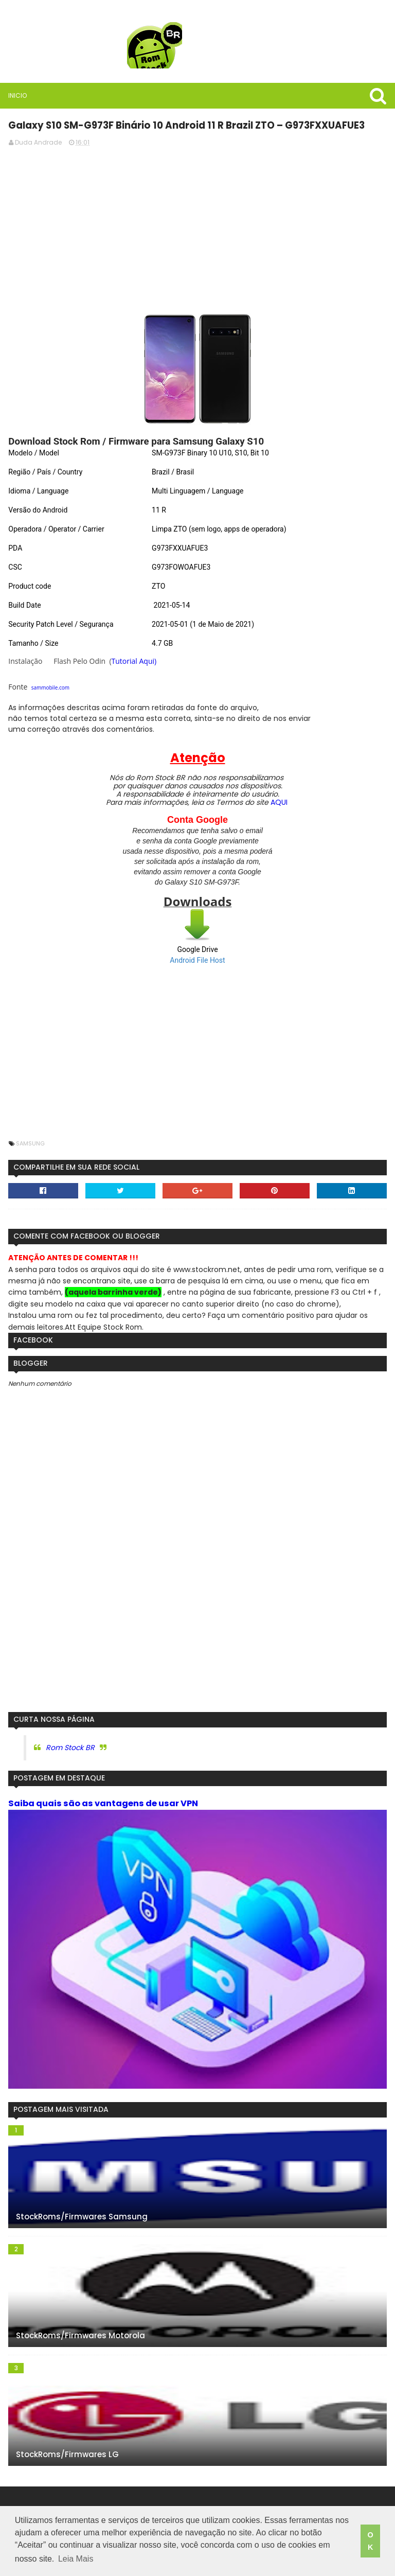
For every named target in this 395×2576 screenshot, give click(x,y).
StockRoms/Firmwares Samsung (81, 2217)
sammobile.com (50, 687)
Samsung (29, 1143)
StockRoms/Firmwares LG (66, 2454)
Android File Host (197, 960)
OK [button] (370, 2541)
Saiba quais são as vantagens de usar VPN (103, 1803)
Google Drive (197, 949)
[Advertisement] (197, 226)
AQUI (278, 802)
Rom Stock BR (69, 1747)
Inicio (17, 95)
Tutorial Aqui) (133, 660)
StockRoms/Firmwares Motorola (80, 2336)
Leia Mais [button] (75, 2559)
